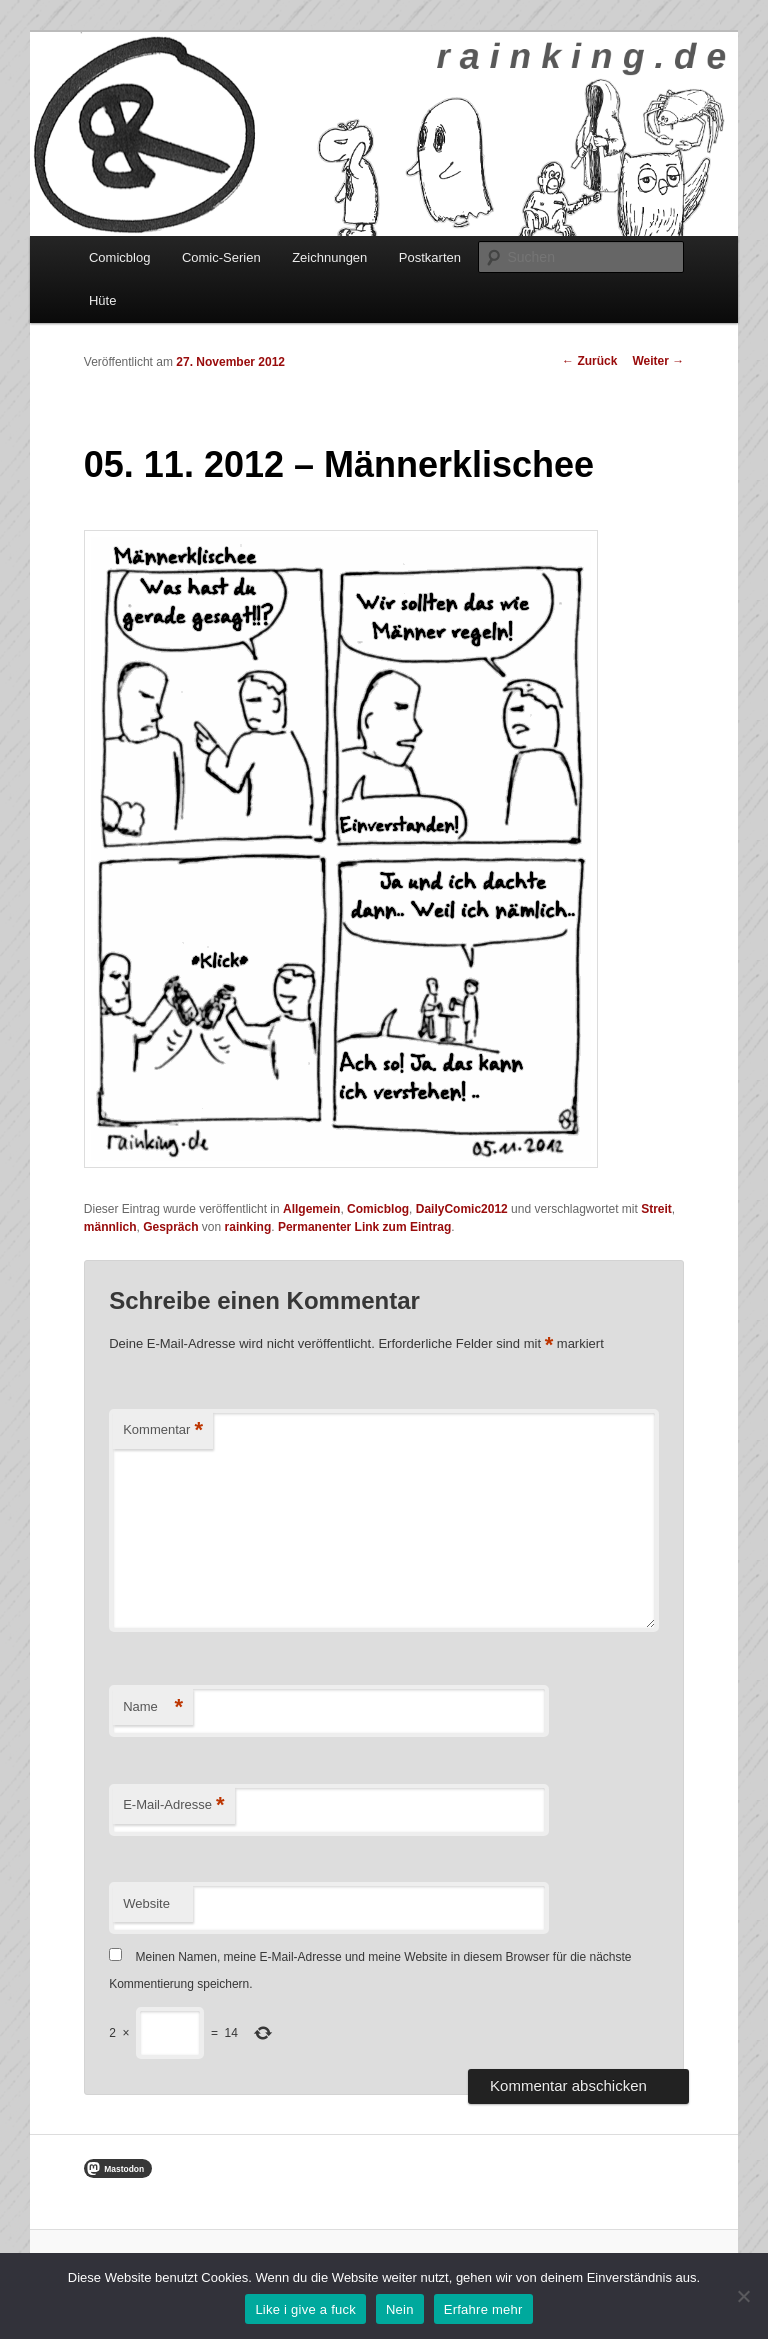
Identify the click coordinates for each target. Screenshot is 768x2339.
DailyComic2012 (462, 1209)
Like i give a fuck (305, 2309)
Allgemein (311, 1209)
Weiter (658, 361)
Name (153, 1707)
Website (146, 1903)
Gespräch (170, 1227)
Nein (400, 2309)
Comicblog (119, 257)
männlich (110, 1227)
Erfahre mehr (483, 2309)
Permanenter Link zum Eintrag (364, 1227)
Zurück (589, 361)
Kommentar (163, 1430)
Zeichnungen (329, 257)
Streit (656, 1209)
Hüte (102, 300)
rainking (248, 1227)
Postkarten (430, 257)
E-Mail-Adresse (173, 1805)
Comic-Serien (221, 257)
